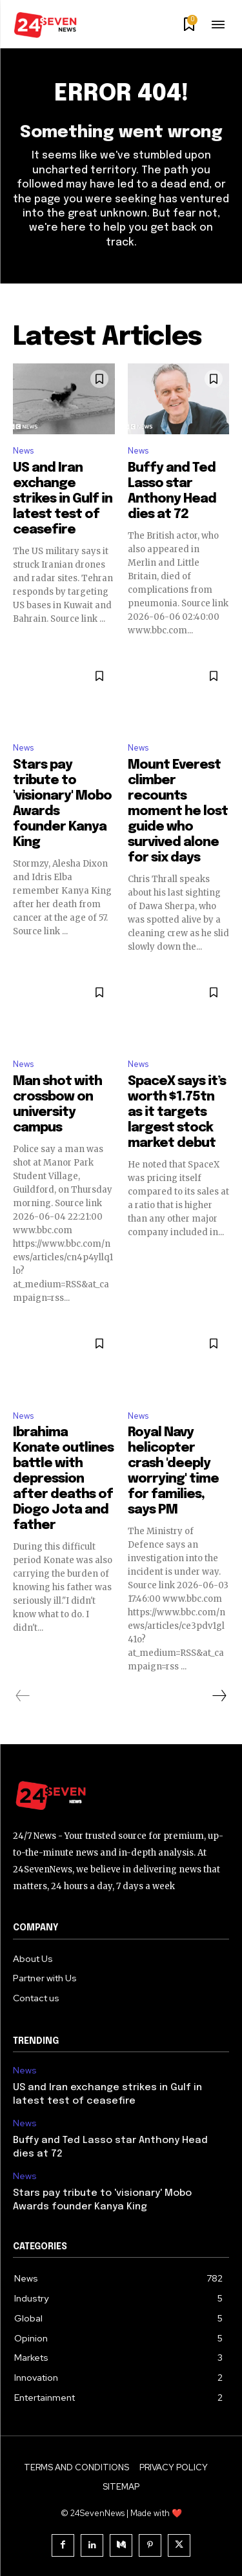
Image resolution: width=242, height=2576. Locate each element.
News (23, 450)
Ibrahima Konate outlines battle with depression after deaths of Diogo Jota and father (63, 1479)
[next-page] (218, 1696)
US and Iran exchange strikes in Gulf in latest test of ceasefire (62, 499)
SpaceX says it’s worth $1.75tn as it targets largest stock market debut (177, 1112)
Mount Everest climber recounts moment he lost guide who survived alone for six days (178, 811)
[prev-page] (23, 1696)
